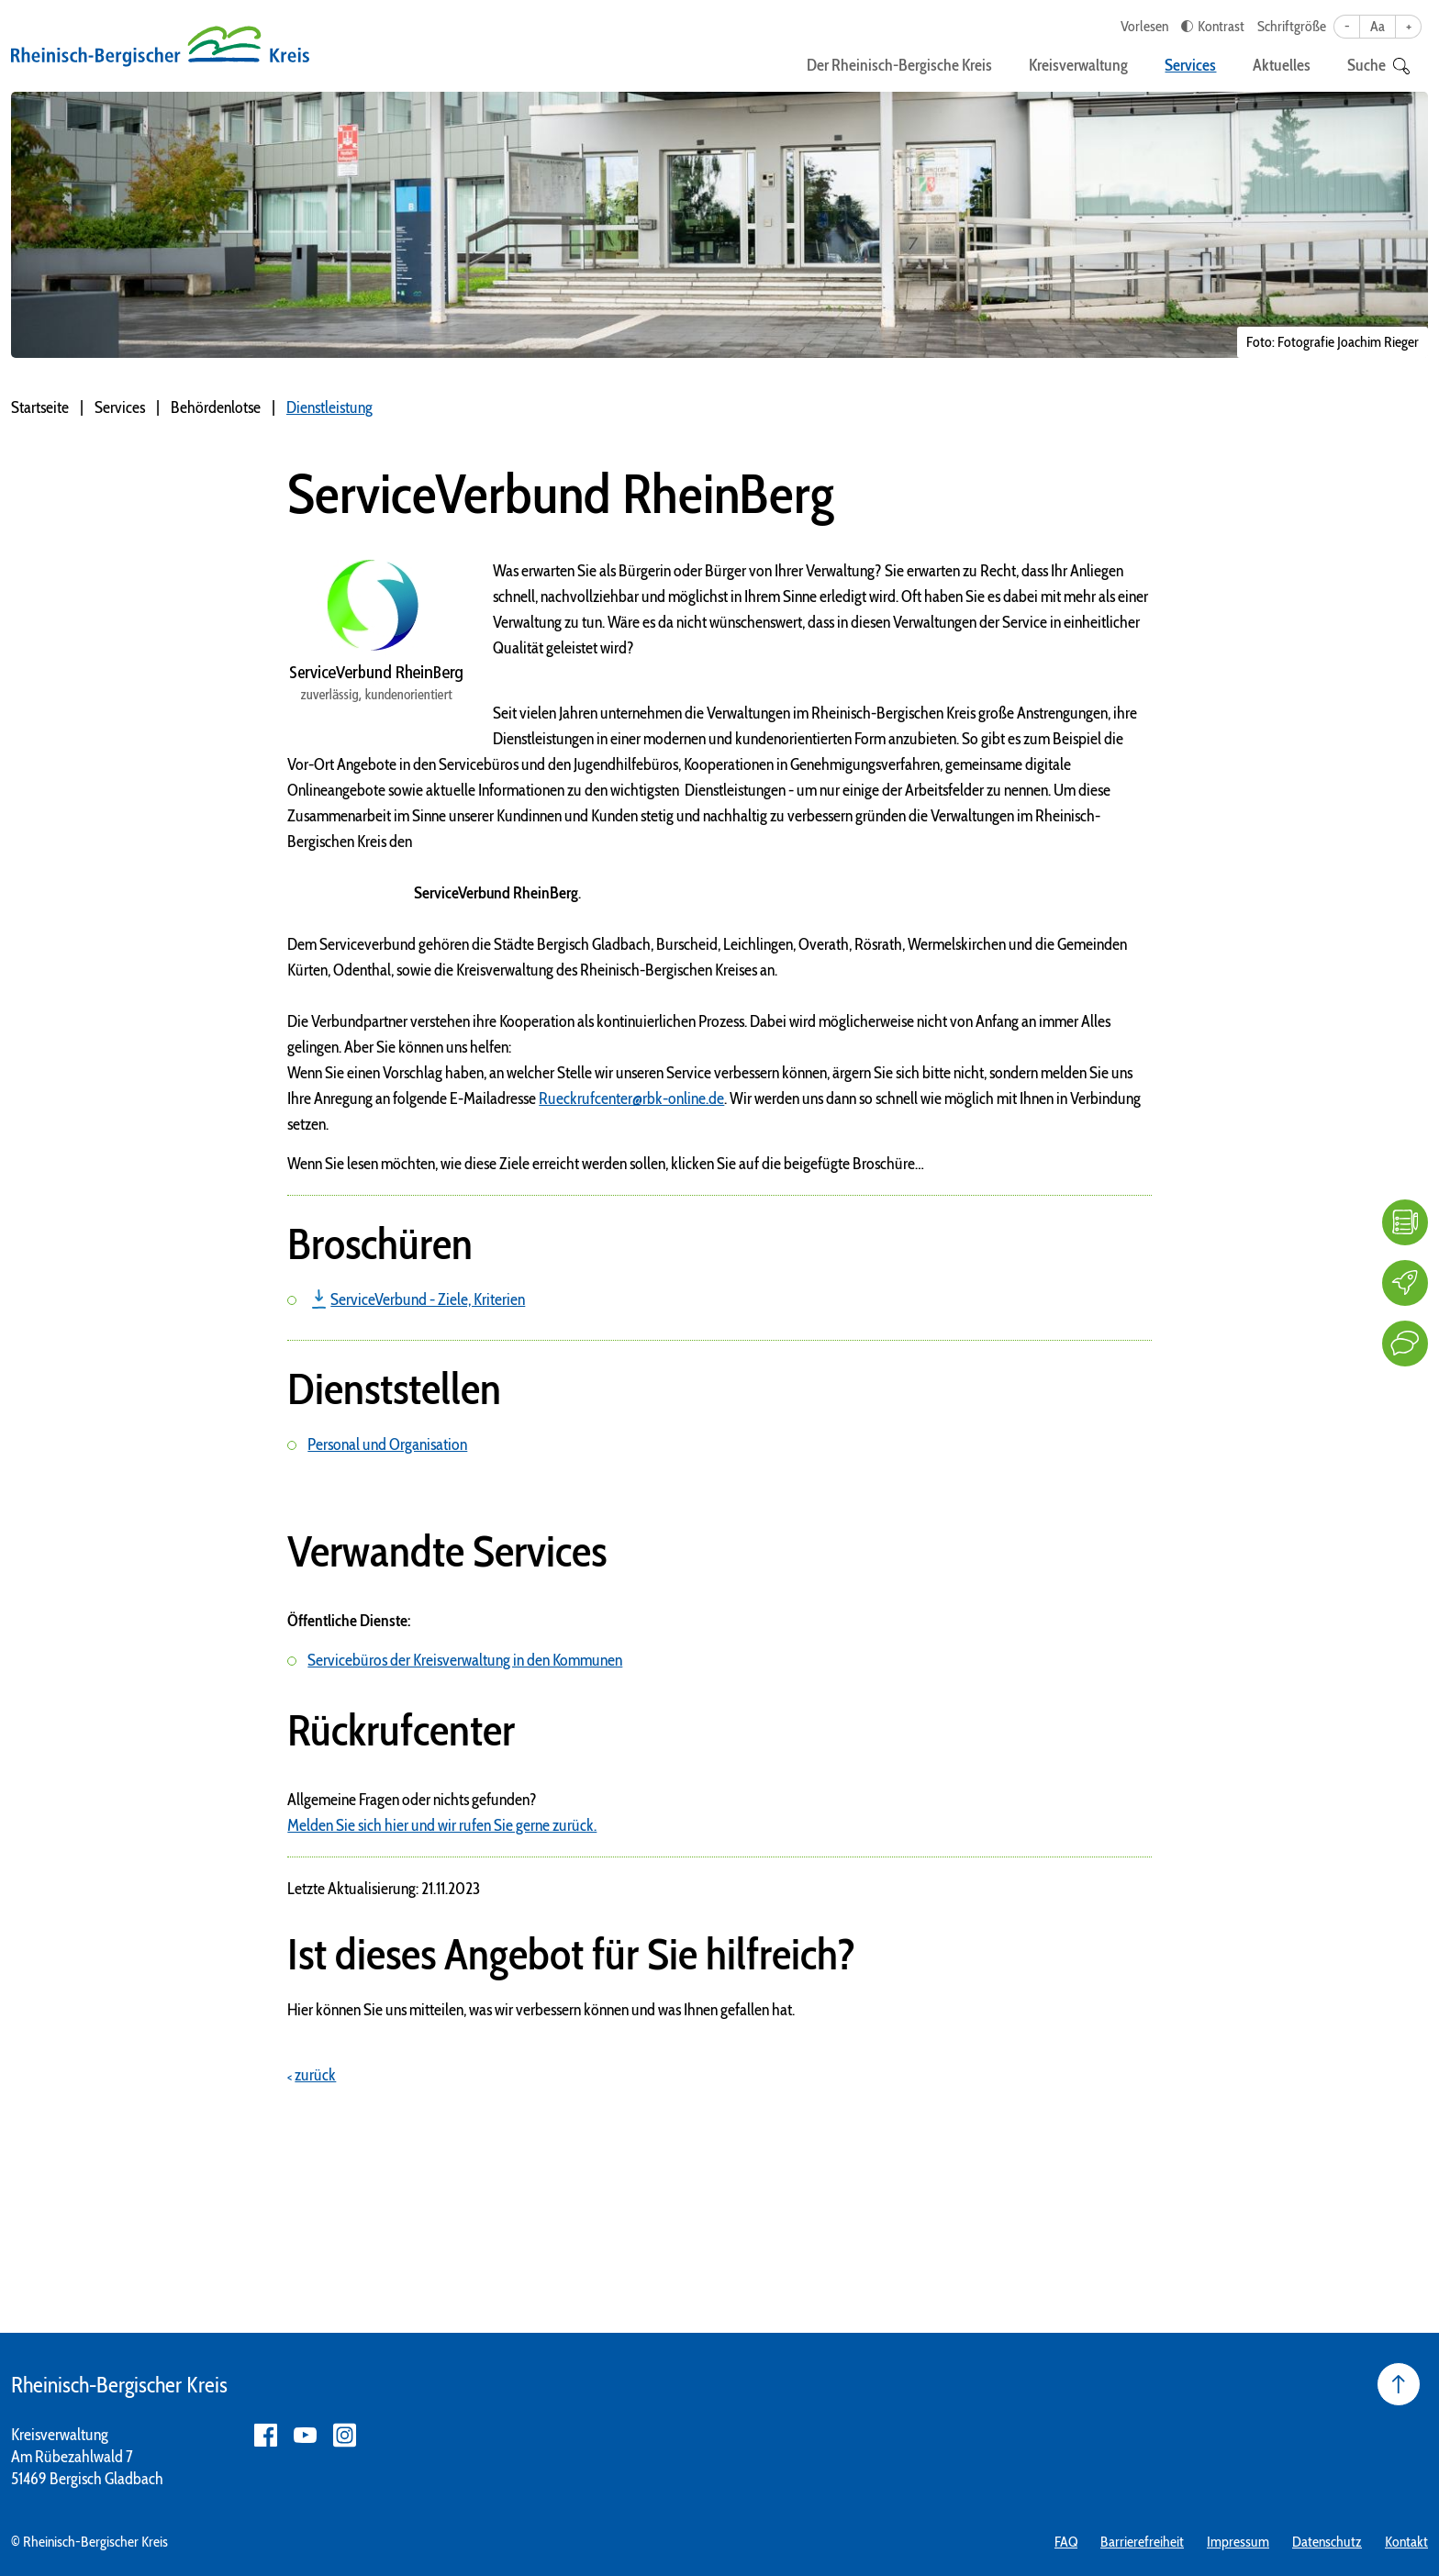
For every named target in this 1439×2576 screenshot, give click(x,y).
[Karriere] (1405, 1283)
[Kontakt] (1405, 1343)
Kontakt (1406, 2541)
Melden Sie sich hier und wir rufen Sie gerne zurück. (442, 1825)
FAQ (1065, 2541)
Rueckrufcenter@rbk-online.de (631, 1098)
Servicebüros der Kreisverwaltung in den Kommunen (464, 1660)
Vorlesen (1144, 26)
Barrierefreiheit (1142, 2541)
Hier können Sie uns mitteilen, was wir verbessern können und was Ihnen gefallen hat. (541, 2010)
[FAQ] (1405, 1222)
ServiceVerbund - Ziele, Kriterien (427, 1299)
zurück (315, 2075)
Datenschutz (1327, 2541)
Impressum (1238, 2541)
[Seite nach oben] (1399, 2384)
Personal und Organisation (387, 1444)
